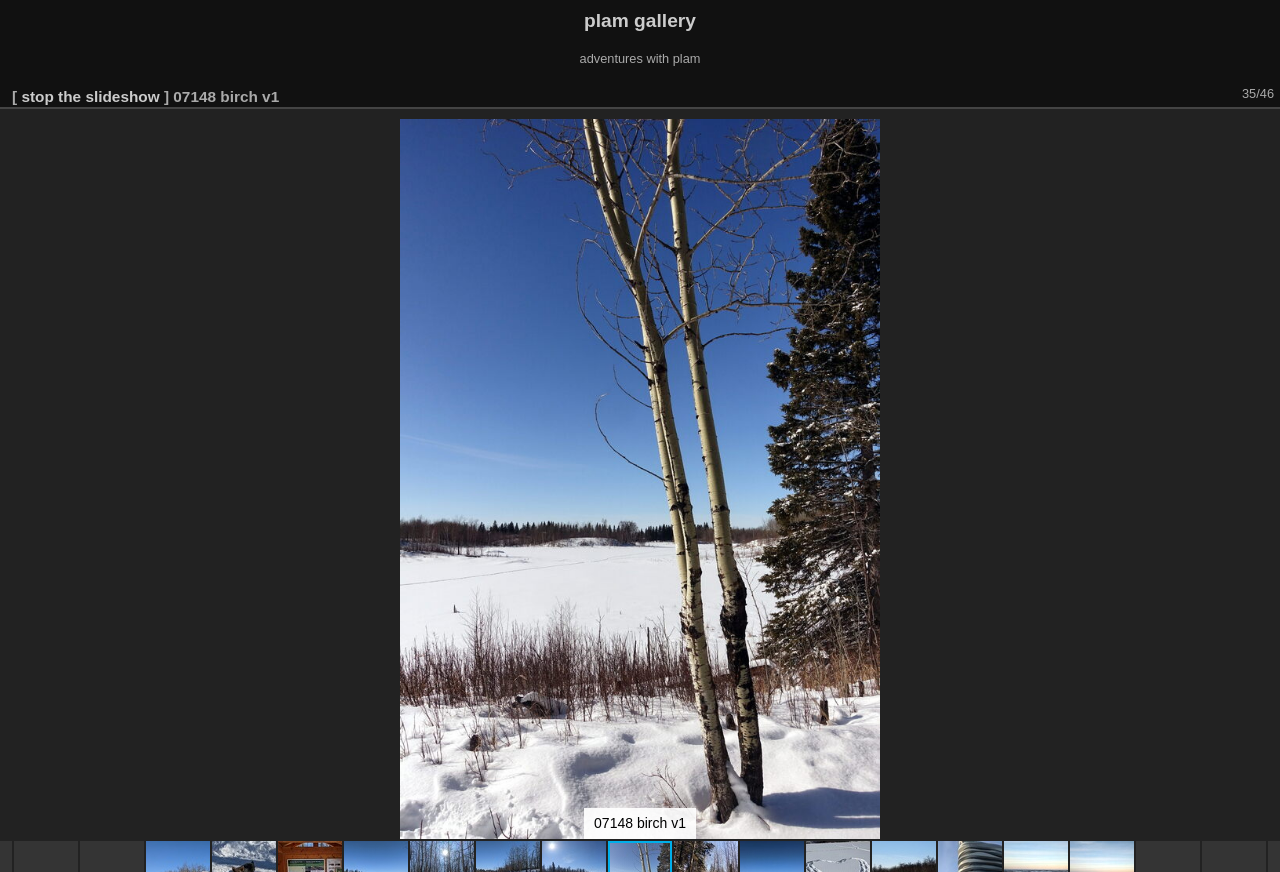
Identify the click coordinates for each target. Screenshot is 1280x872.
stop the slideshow (90, 96)
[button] (1262, 137)
